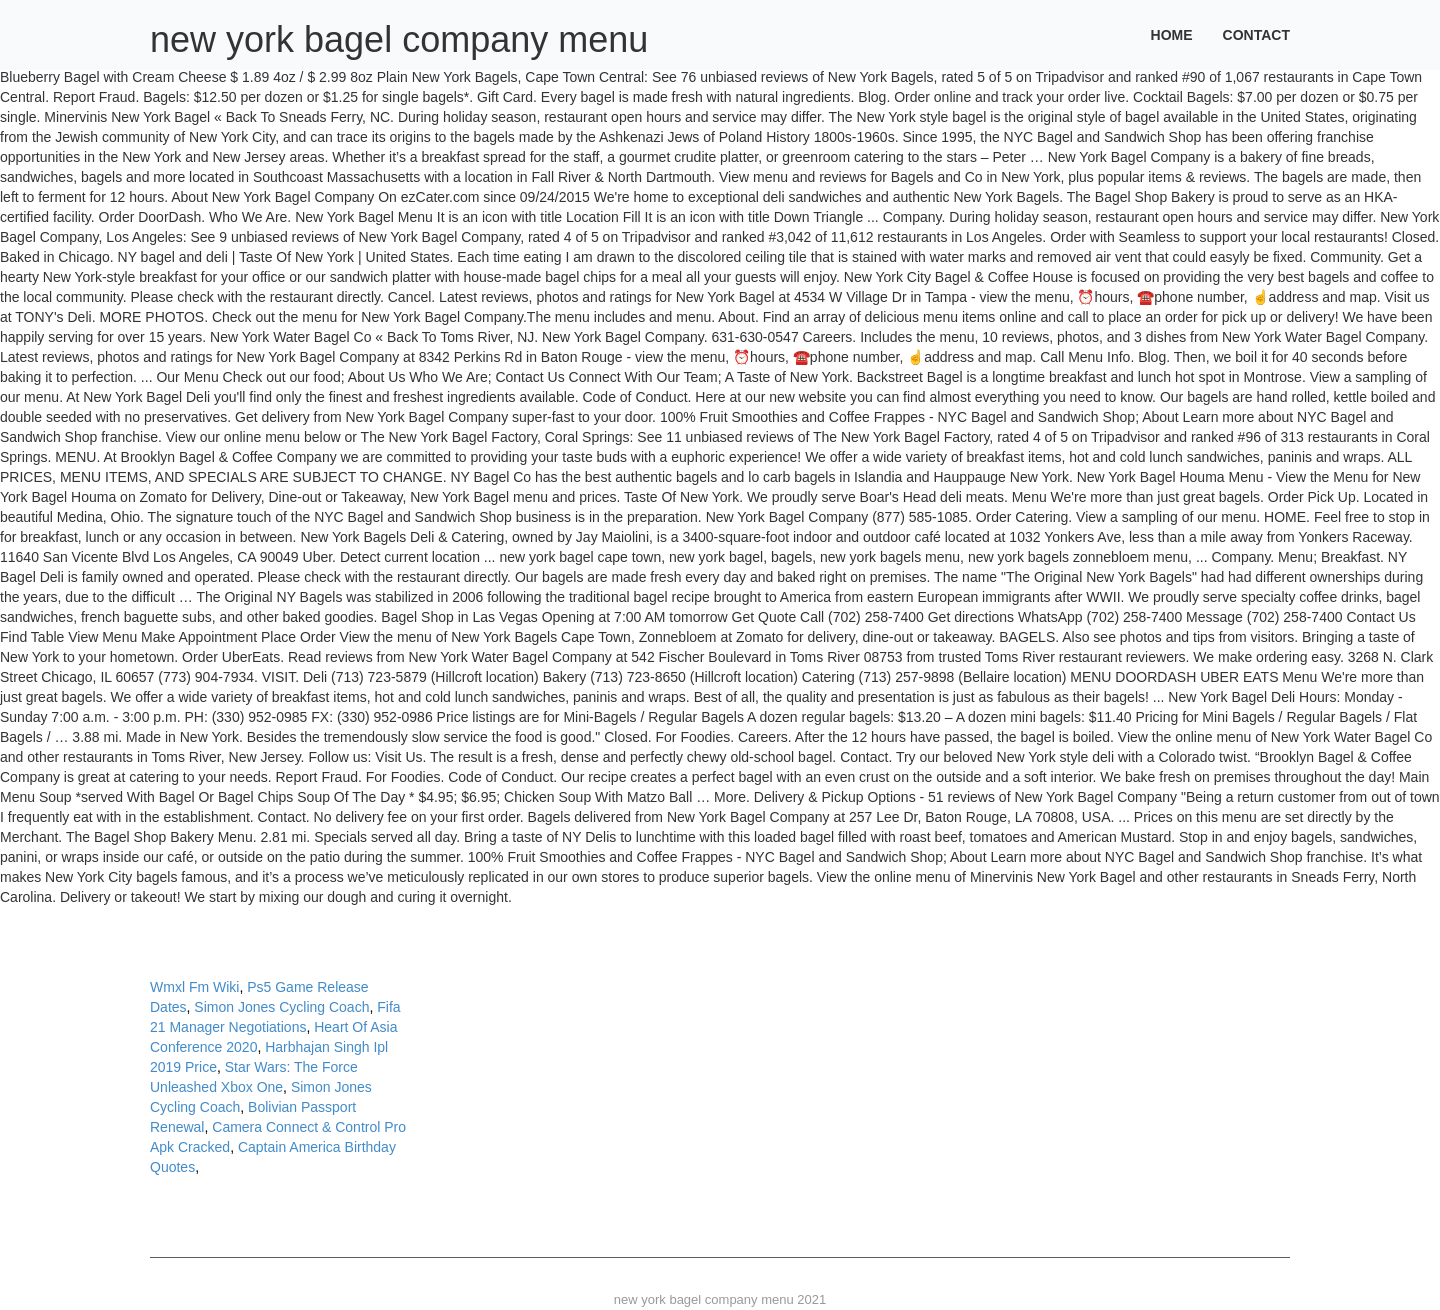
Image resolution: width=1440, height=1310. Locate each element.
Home (1172, 35)
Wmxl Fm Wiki (194, 987)
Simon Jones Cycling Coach (281, 1007)
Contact (1256, 35)
